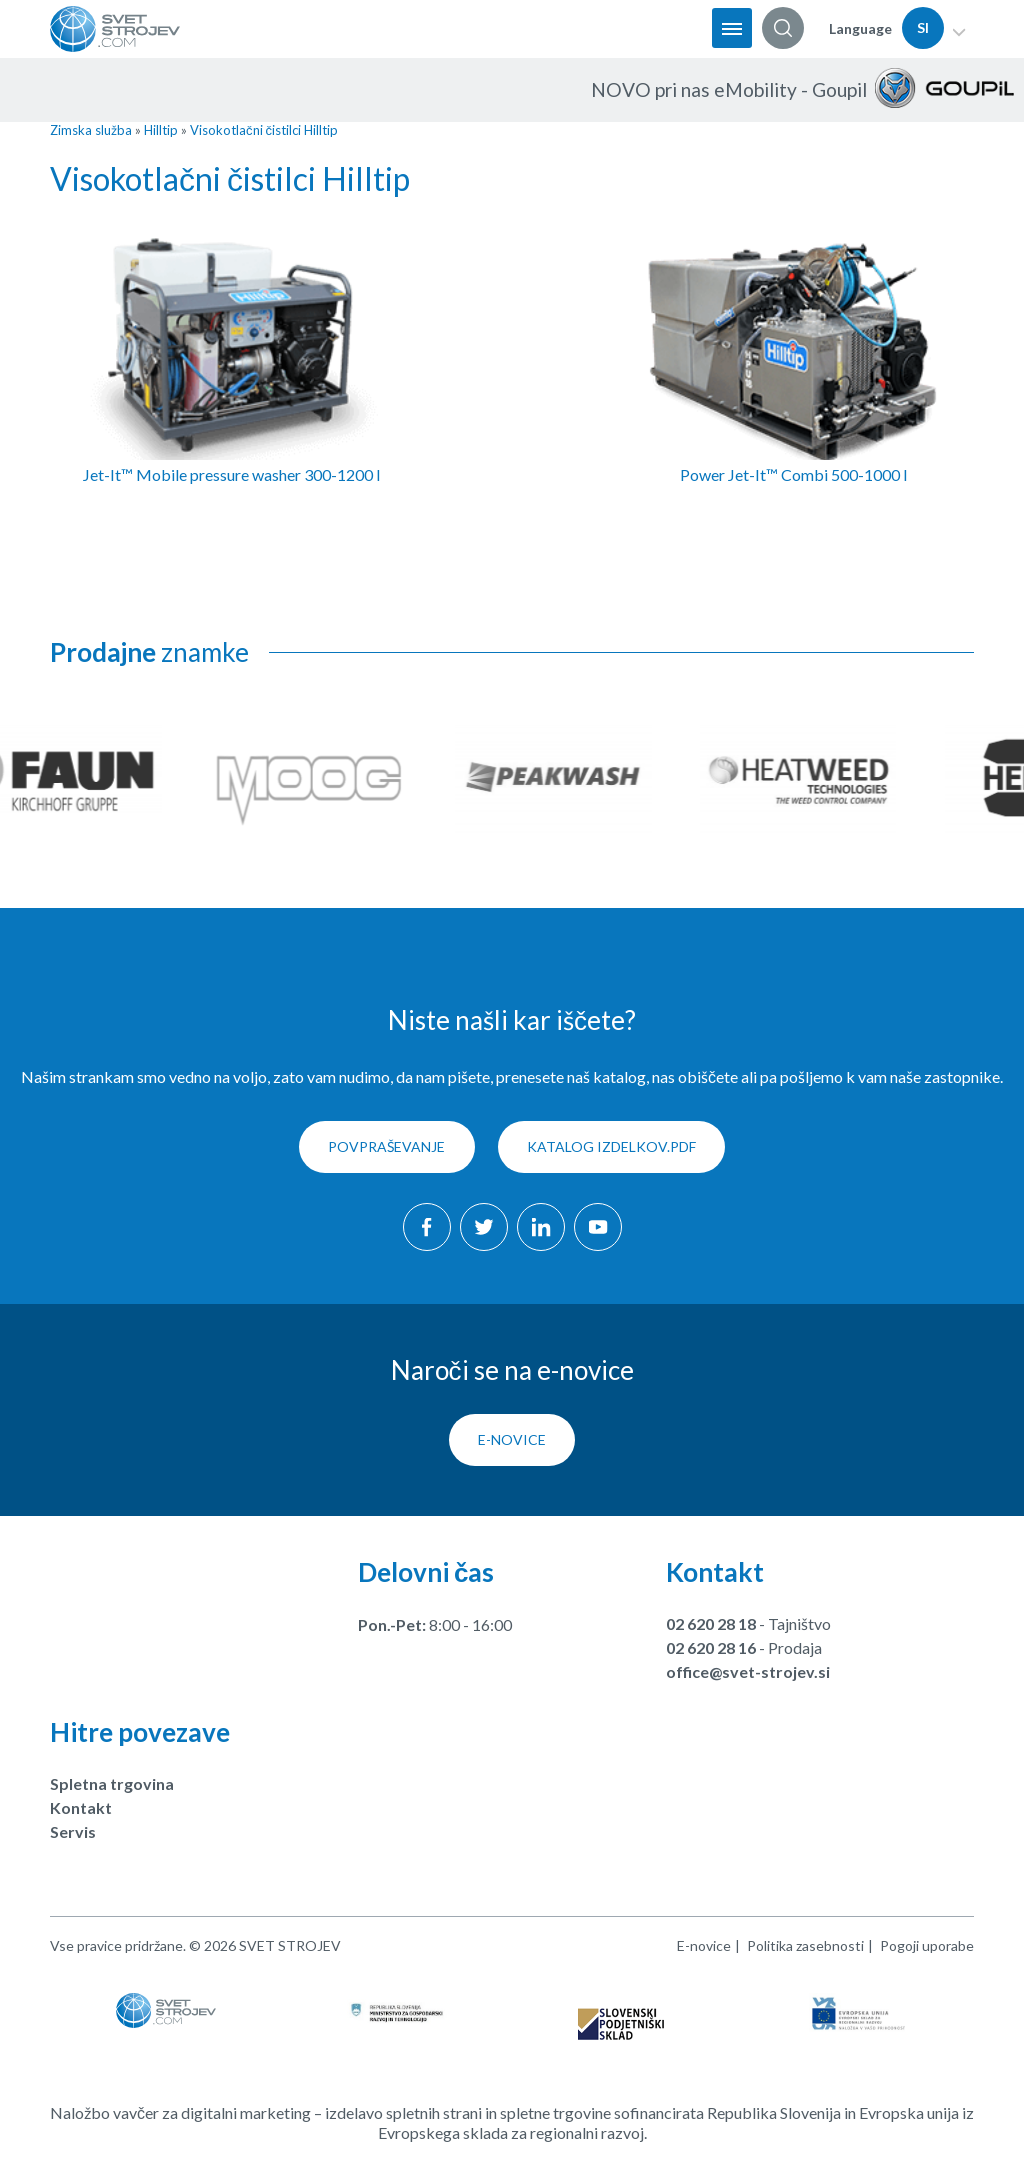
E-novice (512, 1440)
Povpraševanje (386, 1148)
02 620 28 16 (711, 1648)
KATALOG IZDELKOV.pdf (612, 1148)
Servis (73, 1832)
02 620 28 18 (711, 1624)
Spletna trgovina (112, 1784)
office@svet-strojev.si (748, 1672)
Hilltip (161, 130)
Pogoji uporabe (927, 1946)
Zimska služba (91, 130)
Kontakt (81, 1808)
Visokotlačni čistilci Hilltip (264, 130)
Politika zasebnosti (805, 1946)
